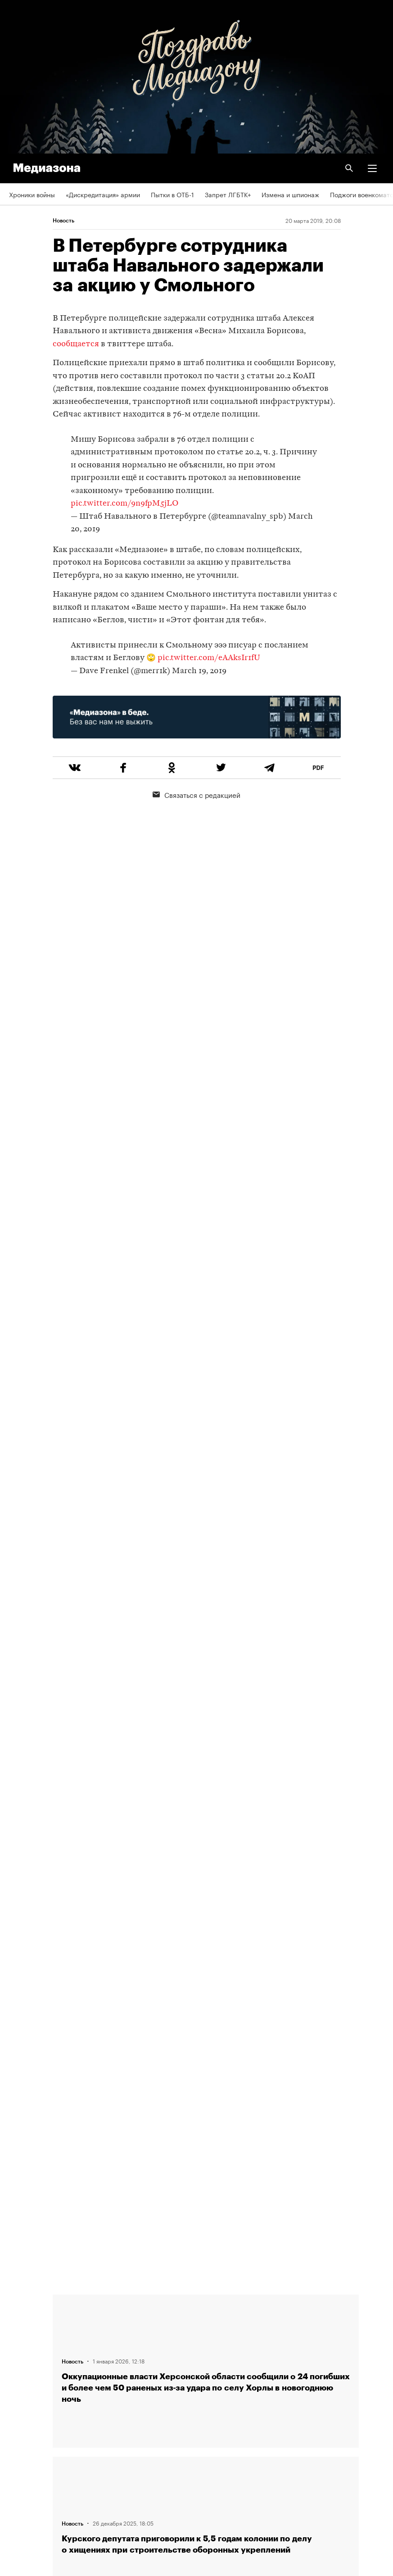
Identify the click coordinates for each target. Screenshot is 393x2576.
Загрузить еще (205, 1975)
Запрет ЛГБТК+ (228, 194)
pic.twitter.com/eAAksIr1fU (209, 658)
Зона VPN (23, 2461)
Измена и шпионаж (290, 194)
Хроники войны (32, 194)
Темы (17, 2383)
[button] (372, 168)
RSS (19, 2409)
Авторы (20, 2358)
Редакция (23, 2306)
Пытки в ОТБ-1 (172, 194)
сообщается (76, 344)
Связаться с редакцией (196, 794)
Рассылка (23, 2435)
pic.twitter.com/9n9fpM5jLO (124, 503)
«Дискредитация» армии (103, 194)
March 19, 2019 (199, 671)
